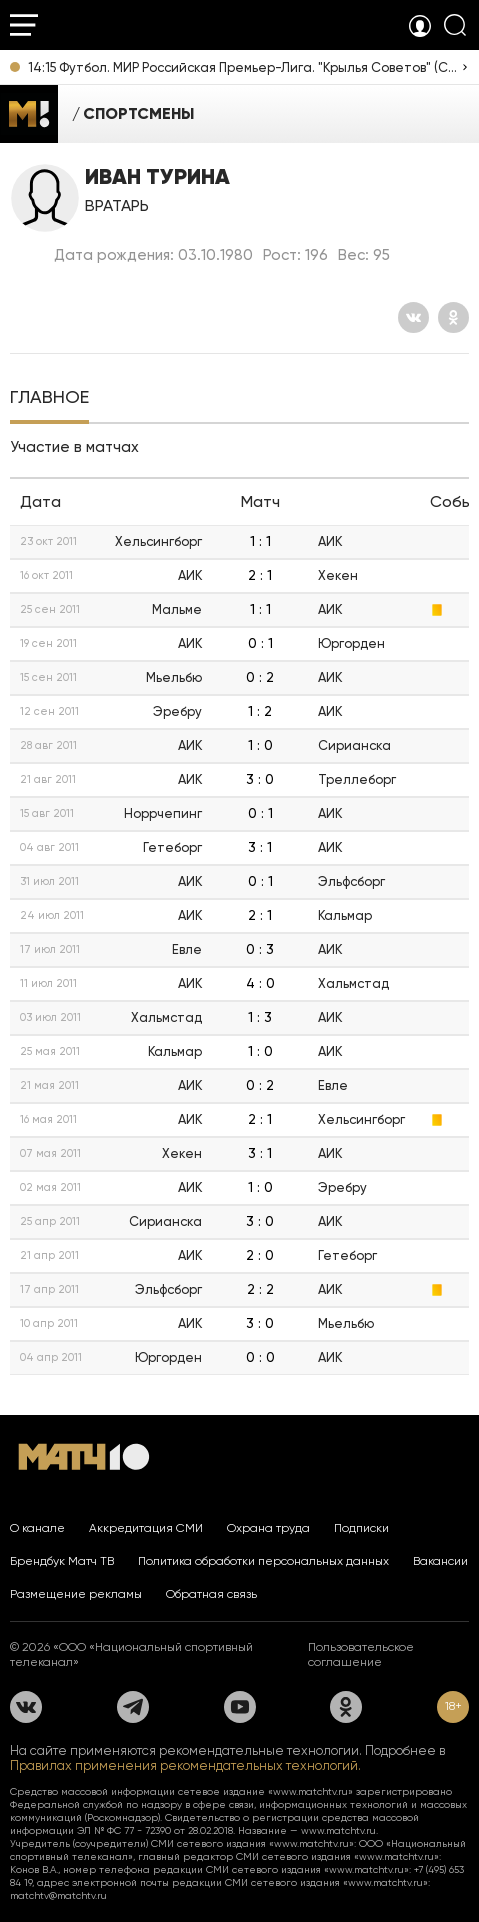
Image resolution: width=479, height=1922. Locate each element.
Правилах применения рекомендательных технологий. (185, 1765)
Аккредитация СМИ (146, 1528)
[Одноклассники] (453, 317)
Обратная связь (211, 1594)
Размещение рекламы (76, 1594)
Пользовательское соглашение (361, 1654)
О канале (37, 1528)
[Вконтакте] (413, 317)
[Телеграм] (133, 1707)
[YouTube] (240, 1707)
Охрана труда (268, 1528)
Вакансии (440, 1561)
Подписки (361, 1528)
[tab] (49, 399)
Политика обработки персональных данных (263, 1561)
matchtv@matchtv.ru (58, 1895)
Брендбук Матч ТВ (62, 1561)
